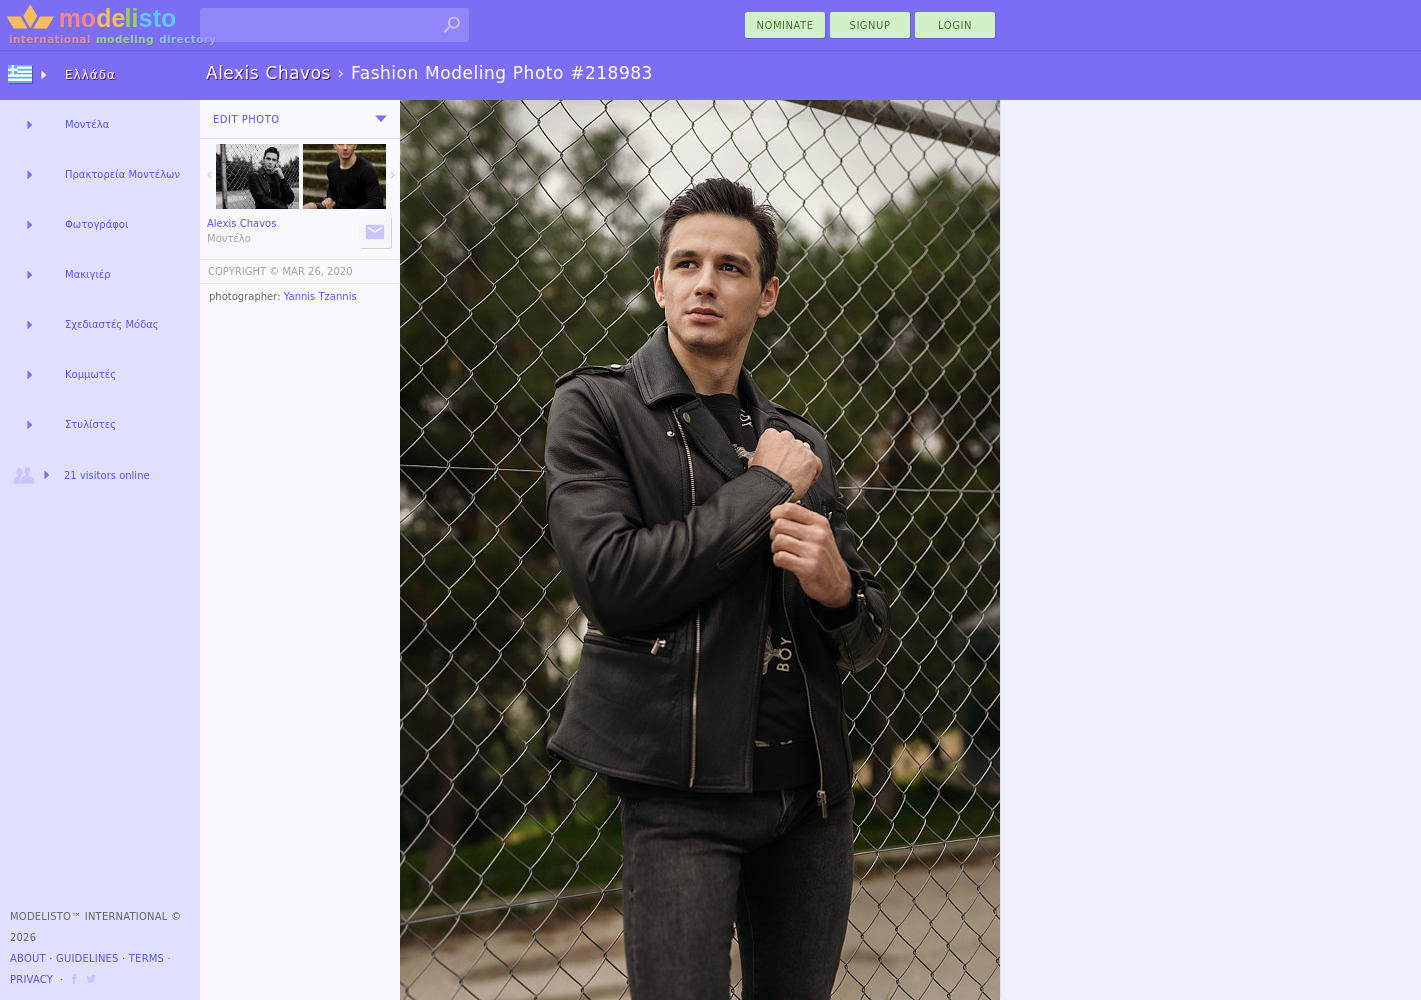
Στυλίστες (90, 424)
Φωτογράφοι (96, 224)
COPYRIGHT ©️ (243, 271)
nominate (785, 25)
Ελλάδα (90, 75)
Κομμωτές (90, 374)
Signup (870, 25)
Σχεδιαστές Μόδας (112, 324)
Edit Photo (246, 119)
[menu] (381, 119)
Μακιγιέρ (88, 274)
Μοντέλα (87, 124)
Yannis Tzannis (320, 296)
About (28, 958)
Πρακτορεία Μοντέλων (122, 174)
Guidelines (87, 958)
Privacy (31, 979)
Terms (146, 958)
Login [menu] (955, 25)
